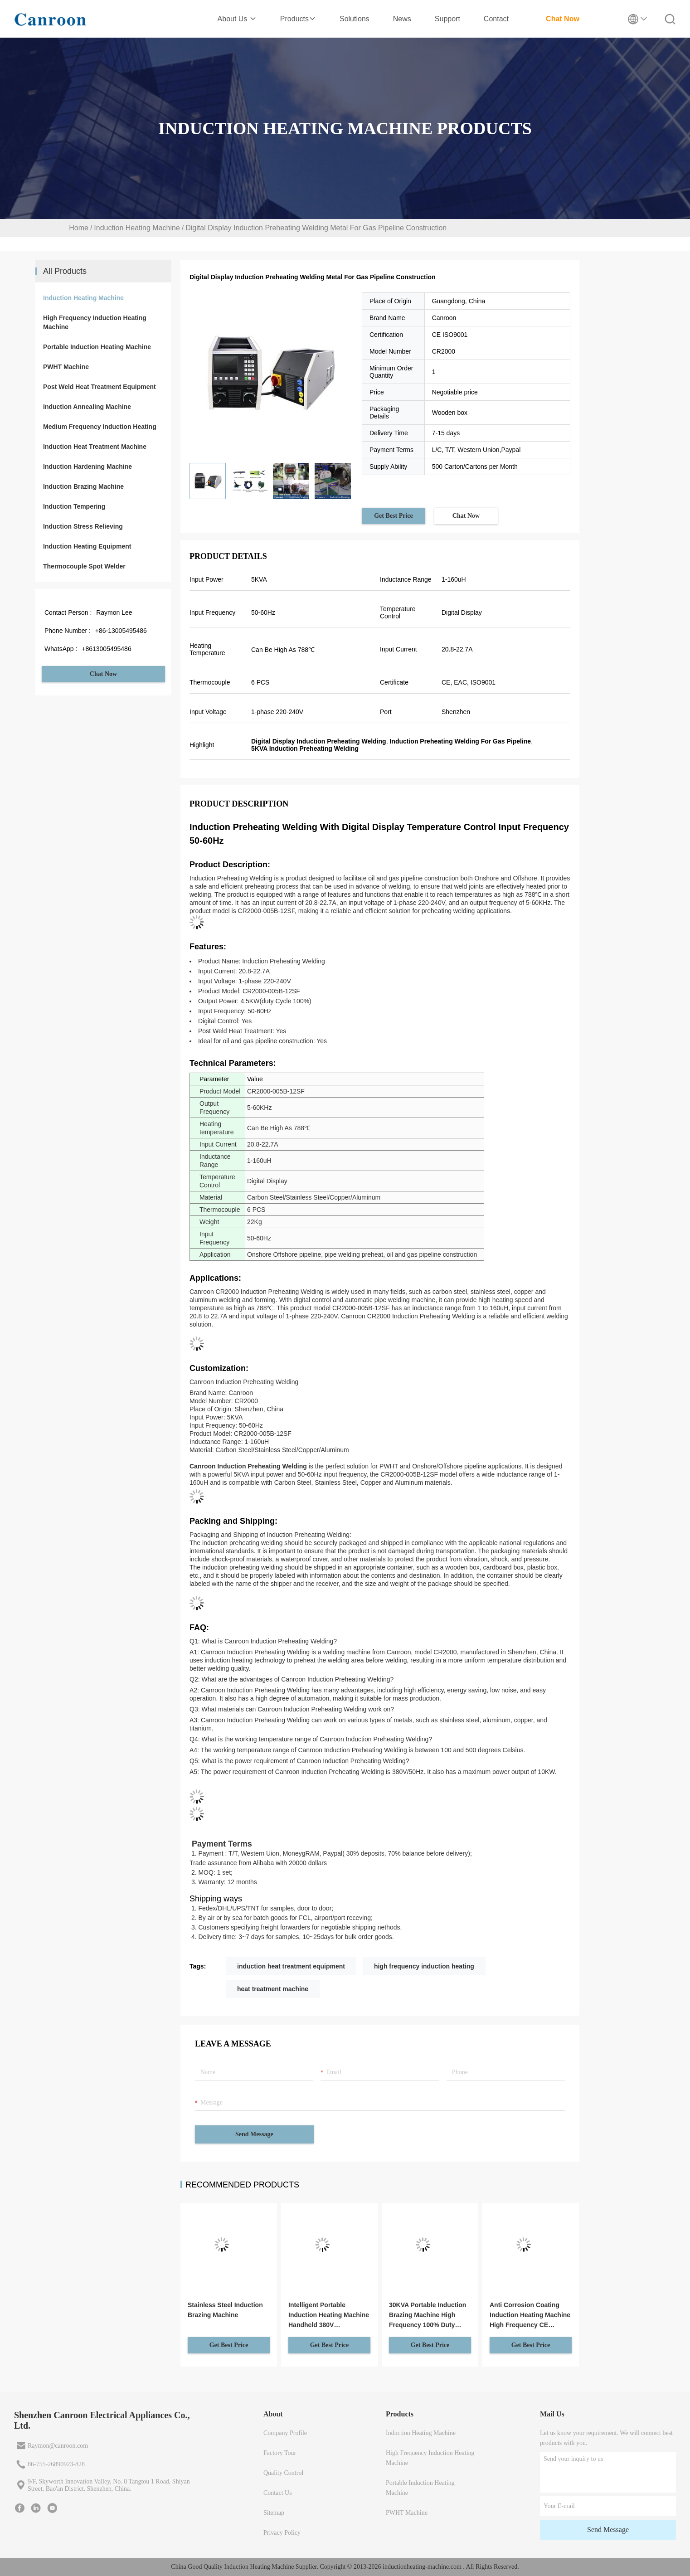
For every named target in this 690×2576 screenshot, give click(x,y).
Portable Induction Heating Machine (97, 346)
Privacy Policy (282, 2532)
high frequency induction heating (424, 1966)
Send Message (254, 2134)
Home (78, 228)
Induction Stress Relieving (83, 526)
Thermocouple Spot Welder (84, 566)
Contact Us (277, 2492)
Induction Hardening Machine (87, 466)
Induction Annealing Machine (87, 406)
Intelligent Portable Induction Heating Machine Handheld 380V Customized (328, 2315)
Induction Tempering (74, 506)
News (402, 19)
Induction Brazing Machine (83, 486)
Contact (496, 19)
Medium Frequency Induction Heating (99, 426)
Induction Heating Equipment (87, 546)
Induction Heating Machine (137, 228)
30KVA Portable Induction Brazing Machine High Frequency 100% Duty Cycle (427, 2315)
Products (298, 19)
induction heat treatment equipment (291, 1966)
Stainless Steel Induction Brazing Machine (225, 2309)
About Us (237, 19)
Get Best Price (393, 515)
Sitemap (273, 2512)
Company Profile (285, 2433)
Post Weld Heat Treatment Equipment (99, 386)
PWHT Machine (66, 366)
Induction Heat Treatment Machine (94, 446)
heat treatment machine (272, 1989)
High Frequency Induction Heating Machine (94, 322)
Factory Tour (279, 2453)
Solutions (354, 19)
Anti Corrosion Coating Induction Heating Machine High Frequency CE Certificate (530, 2315)
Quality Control (283, 2472)
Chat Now (562, 19)
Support (447, 19)
